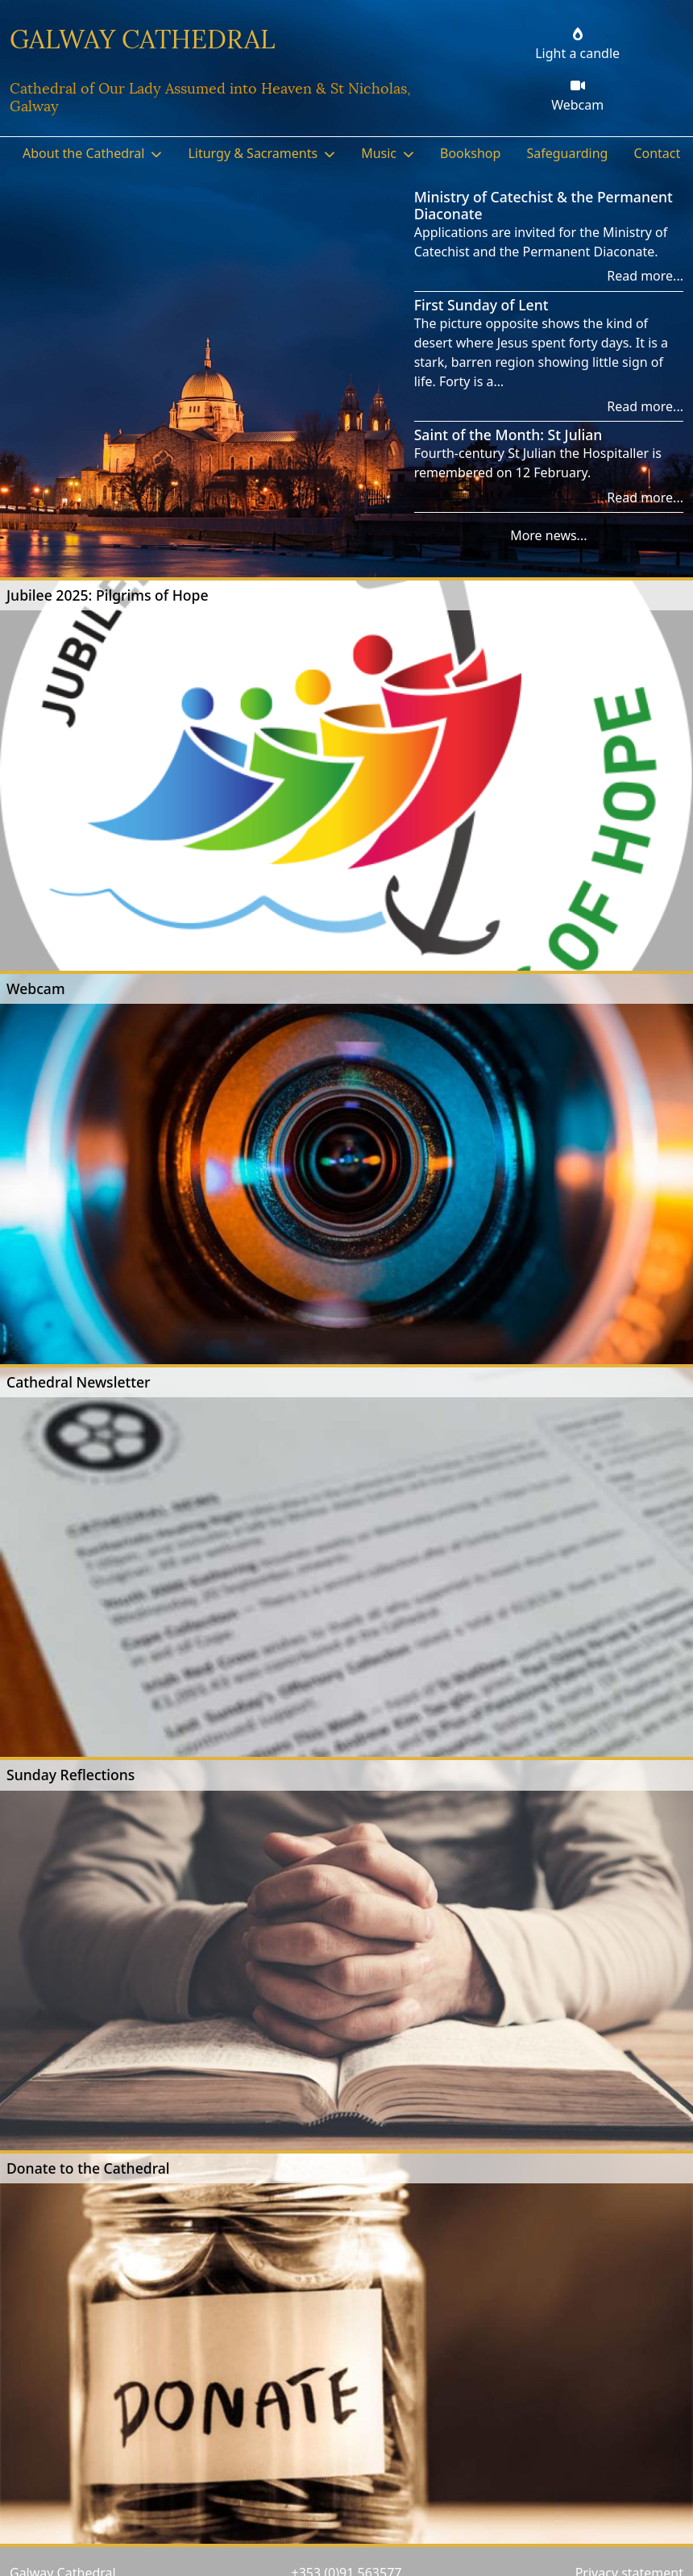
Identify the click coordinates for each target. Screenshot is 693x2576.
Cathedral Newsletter (78, 1382)
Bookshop (470, 153)
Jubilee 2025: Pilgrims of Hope (107, 595)
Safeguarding (567, 153)
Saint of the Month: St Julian (508, 434)
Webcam (35, 988)
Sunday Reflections (70, 1774)
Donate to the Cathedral (88, 2168)
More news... (548, 535)
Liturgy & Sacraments (252, 153)
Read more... (645, 276)
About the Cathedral (83, 153)
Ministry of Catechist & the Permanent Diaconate (543, 205)
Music (378, 153)
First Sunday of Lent (481, 304)
